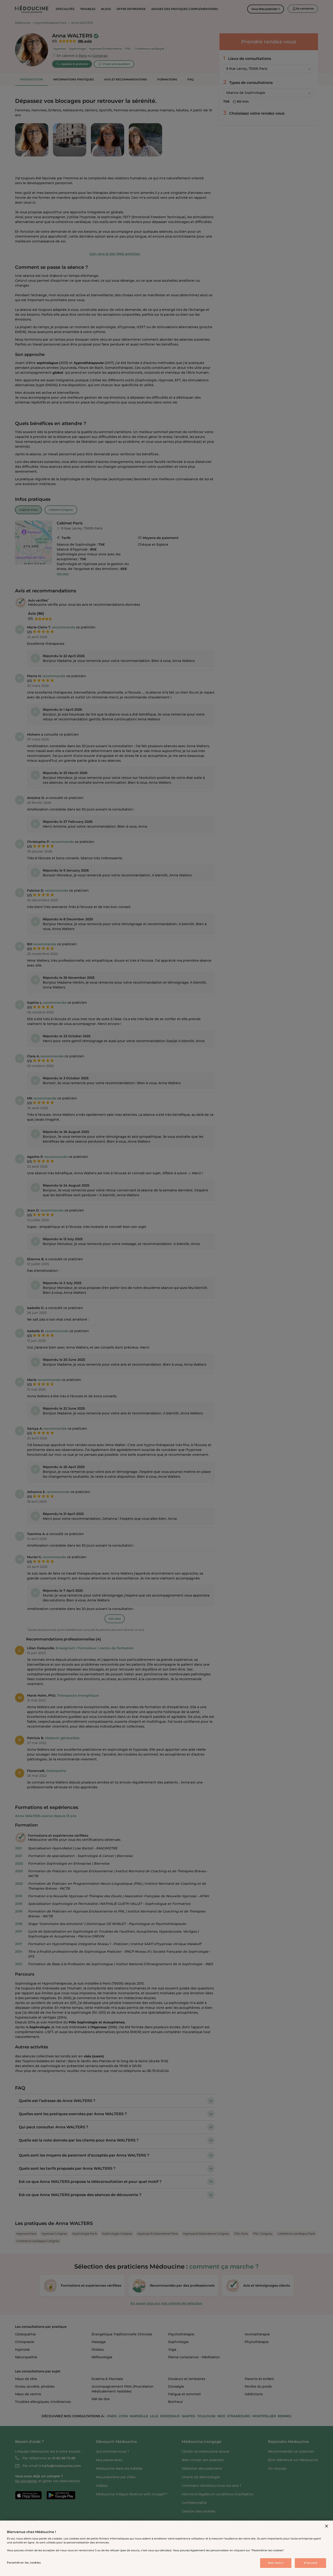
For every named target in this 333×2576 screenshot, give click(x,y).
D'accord (310, 2562)
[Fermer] (326, 2526)
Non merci (275, 2562)
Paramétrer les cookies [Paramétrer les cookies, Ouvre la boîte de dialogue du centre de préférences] (24, 2562)
